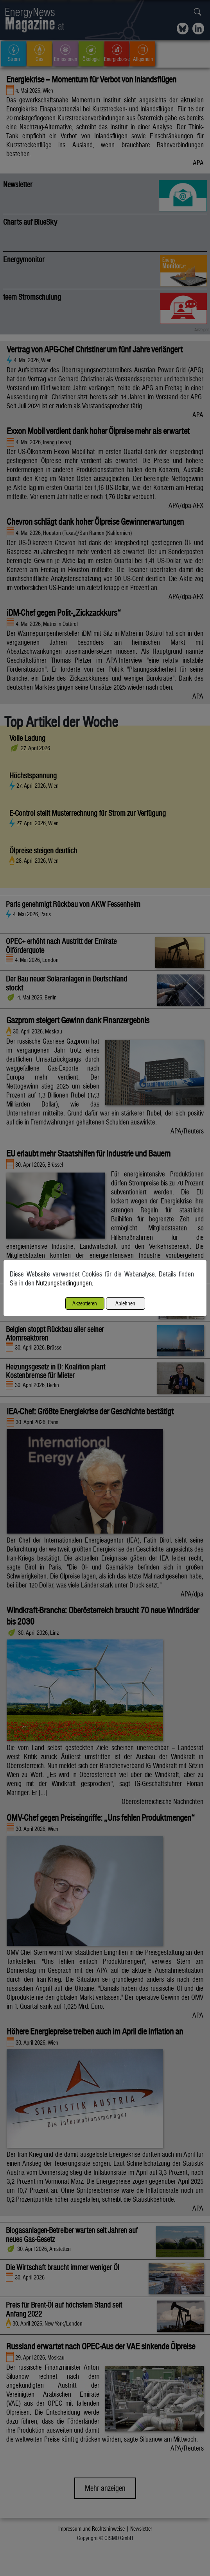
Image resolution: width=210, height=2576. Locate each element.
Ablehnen (125, 1303)
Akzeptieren (84, 1303)
